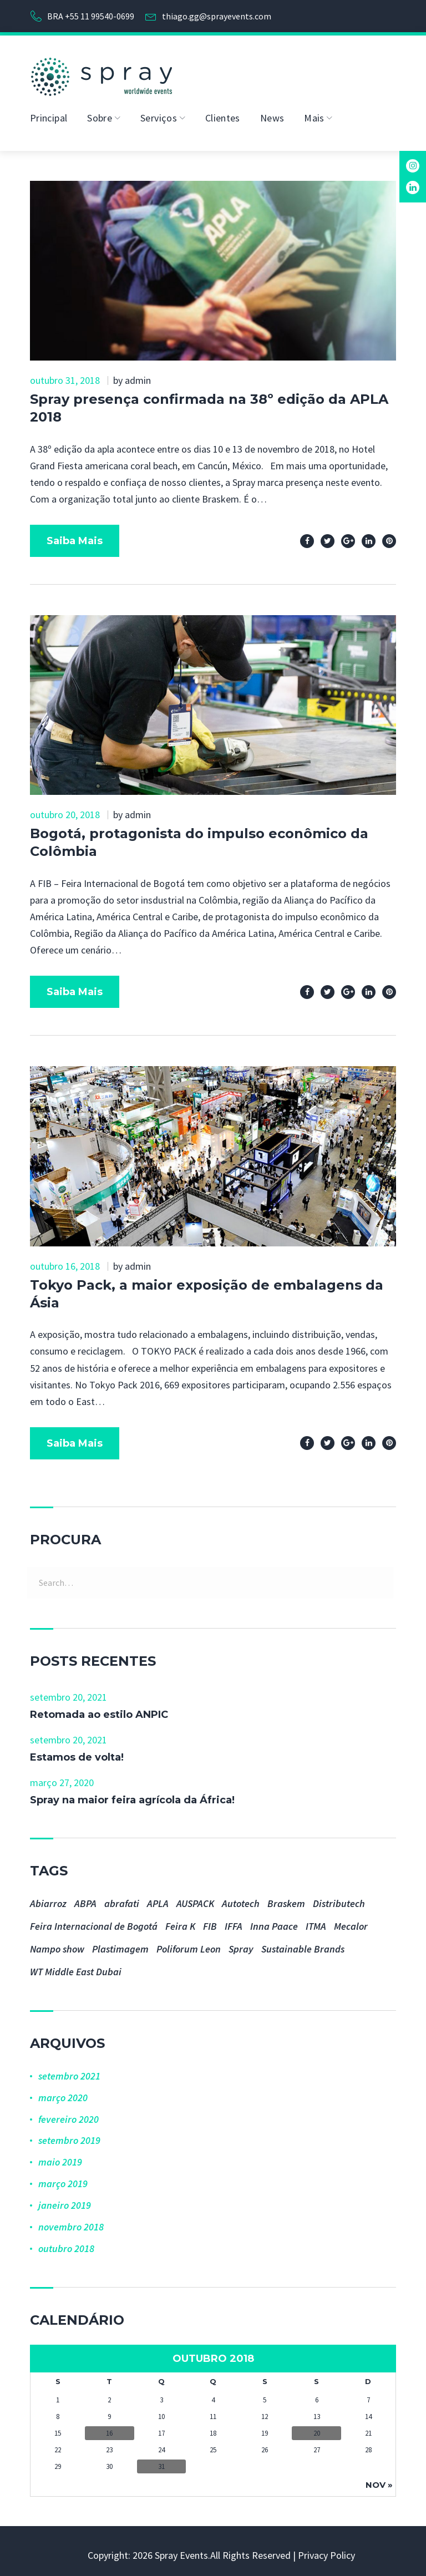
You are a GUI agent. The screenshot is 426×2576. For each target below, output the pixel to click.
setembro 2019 (69, 2134)
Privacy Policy (326, 2549)
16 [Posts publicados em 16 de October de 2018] (109, 2427)
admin (138, 374)
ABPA (85, 1898)
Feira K (180, 1920)
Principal (48, 112)
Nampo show (57, 1943)
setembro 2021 (69, 2070)
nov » (379, 2479)
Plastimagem (120, 1943)
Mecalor (351, 1920)
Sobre (99, 112)
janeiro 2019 (64, 2199)
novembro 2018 (71, 2221)
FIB (210, 1920)
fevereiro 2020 (68, 2113)
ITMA (316, 1920)
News (272, 112)
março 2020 (63, 2092)
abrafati (121, 1898)
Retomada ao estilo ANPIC (99, 1709)
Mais (314, 112)
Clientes (222, 112)
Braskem (286, 1898)
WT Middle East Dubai (75, 1966)
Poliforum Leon (188, 1943)
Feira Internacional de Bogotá (94, 1920)
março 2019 (63, 2178)
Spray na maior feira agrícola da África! (132, 1794)
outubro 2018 (66, 2243)
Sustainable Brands (302, 1943)
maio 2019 (60, 2156)
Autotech (241, 1898)
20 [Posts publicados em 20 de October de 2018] (316, 2427)
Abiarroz (48, 1898)
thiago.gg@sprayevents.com (216, 13)
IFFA (233, 1920)
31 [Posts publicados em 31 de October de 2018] (161, 2461)
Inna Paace (274, 1920)
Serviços (158, 112)
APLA (158, 1898)
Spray (241, 1943)
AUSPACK (195, 1898)
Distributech (339, 1898)
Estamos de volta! (77, 1752)
